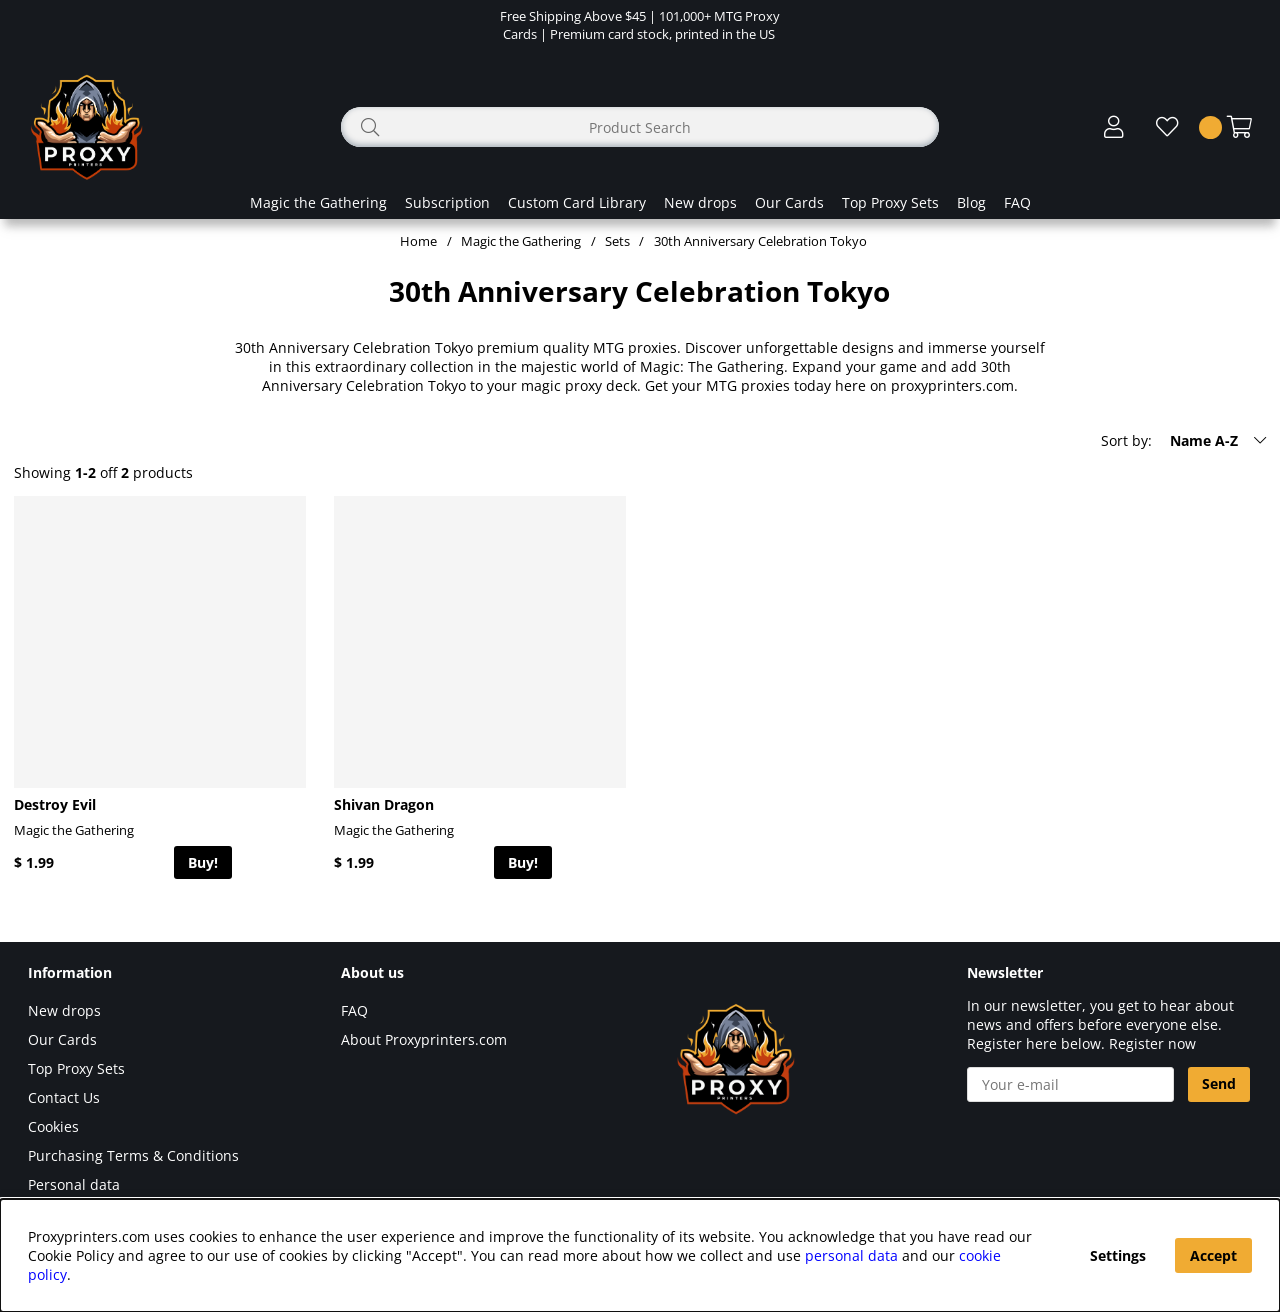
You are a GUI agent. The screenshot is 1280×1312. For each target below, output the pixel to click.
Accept (1213, 1255)
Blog (971, 202)
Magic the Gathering (318, 202)
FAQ (1017, 202)
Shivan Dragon (384, 804)
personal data (851, 1255)
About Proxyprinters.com (424, 1039)
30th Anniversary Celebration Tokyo (760, 241)
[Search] (640, 127)
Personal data (74, 1184)
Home (418, 241)
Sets (617, 241)
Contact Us (64, 1097)
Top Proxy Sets (890, 202)
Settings (1118, 1255)
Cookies (53, 1126)
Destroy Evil (55, 804)
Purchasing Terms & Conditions (133, 1155)
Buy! (203, 862)
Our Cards (789, 202)
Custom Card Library (577, 202)
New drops (700, 202)
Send (1219, 1083)
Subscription (447, 202)
